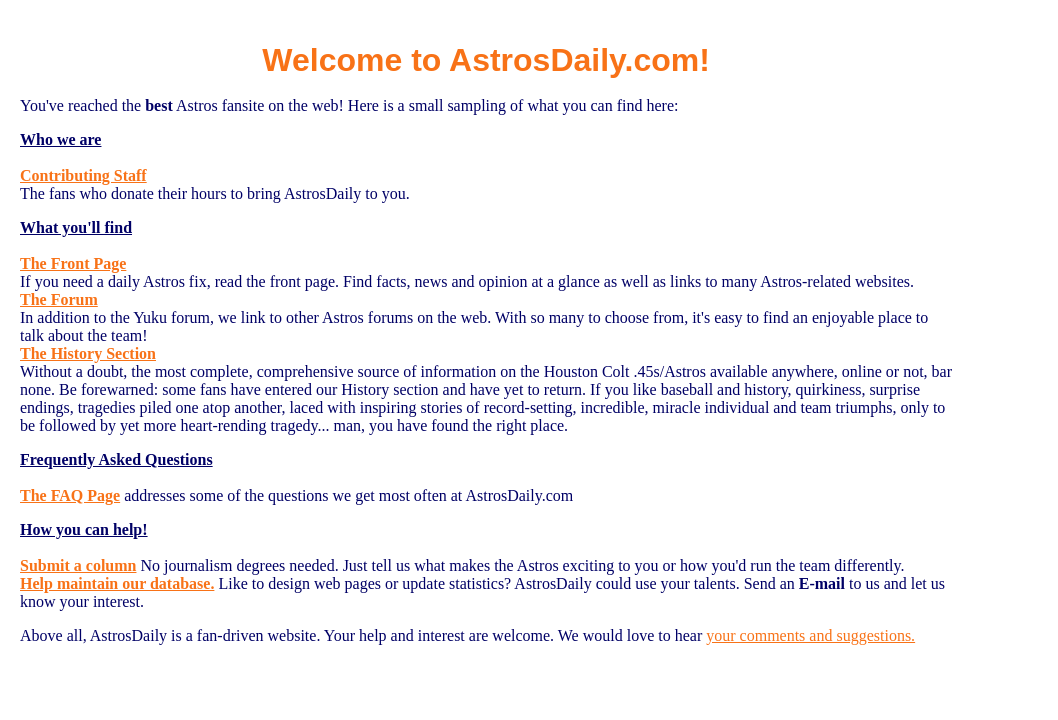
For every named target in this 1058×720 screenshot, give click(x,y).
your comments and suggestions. (810, 635)
